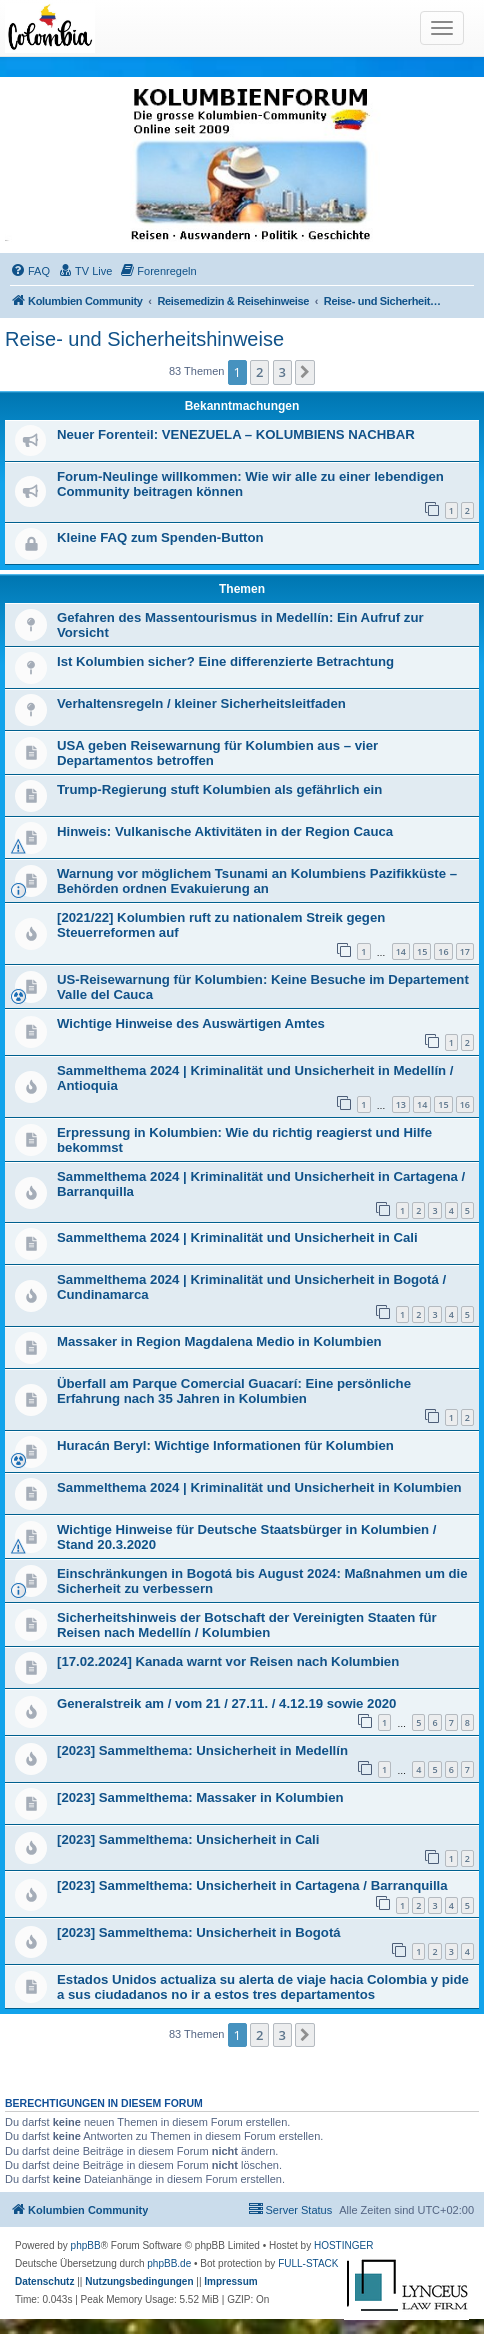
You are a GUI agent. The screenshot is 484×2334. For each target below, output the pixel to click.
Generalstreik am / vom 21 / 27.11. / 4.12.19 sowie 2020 (226, 1703)
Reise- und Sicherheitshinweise (144, 339)
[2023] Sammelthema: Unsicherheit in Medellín (202, 1750)
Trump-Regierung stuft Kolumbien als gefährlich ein (219, 789)
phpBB (86, 2245)
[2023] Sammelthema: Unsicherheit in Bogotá (199, 1932)
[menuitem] (30, 271)
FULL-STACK (308, 2263)
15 (422, 951)
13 (401, 1104)
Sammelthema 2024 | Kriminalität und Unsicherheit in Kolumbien (259, 1487)
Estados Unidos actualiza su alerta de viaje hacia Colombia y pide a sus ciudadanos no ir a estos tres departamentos (263, 1987)
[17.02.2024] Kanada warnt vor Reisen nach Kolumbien (228, 1661)
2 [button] (259, 372)
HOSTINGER (343, 2245)
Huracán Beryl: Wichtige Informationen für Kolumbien (225, 1445)
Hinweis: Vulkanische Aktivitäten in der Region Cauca (225, 831)
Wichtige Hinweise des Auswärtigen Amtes (191, 1023)
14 (401, 951)
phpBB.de (169, 2263)
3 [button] (282, 372)
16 (443, 951)
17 (465, 951)
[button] (305, 372)
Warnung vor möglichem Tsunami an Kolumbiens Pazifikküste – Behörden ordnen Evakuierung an (257, 881)
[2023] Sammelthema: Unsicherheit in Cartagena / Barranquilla (252, 1885)
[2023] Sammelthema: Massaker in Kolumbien (200, 1797)
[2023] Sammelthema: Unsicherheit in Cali (188, 1839)
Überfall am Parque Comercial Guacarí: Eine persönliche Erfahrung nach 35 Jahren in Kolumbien (234, 1391)
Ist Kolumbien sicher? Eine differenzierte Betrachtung (225, 661)
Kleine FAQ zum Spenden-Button (160, 537)
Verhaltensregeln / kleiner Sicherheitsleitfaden (201, 703)
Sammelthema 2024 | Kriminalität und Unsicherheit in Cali (237, 1237)
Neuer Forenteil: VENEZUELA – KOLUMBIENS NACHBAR (236, 434)
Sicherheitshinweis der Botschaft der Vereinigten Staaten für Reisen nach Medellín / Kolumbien (247, 1625)
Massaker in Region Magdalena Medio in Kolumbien (219, 1341)
